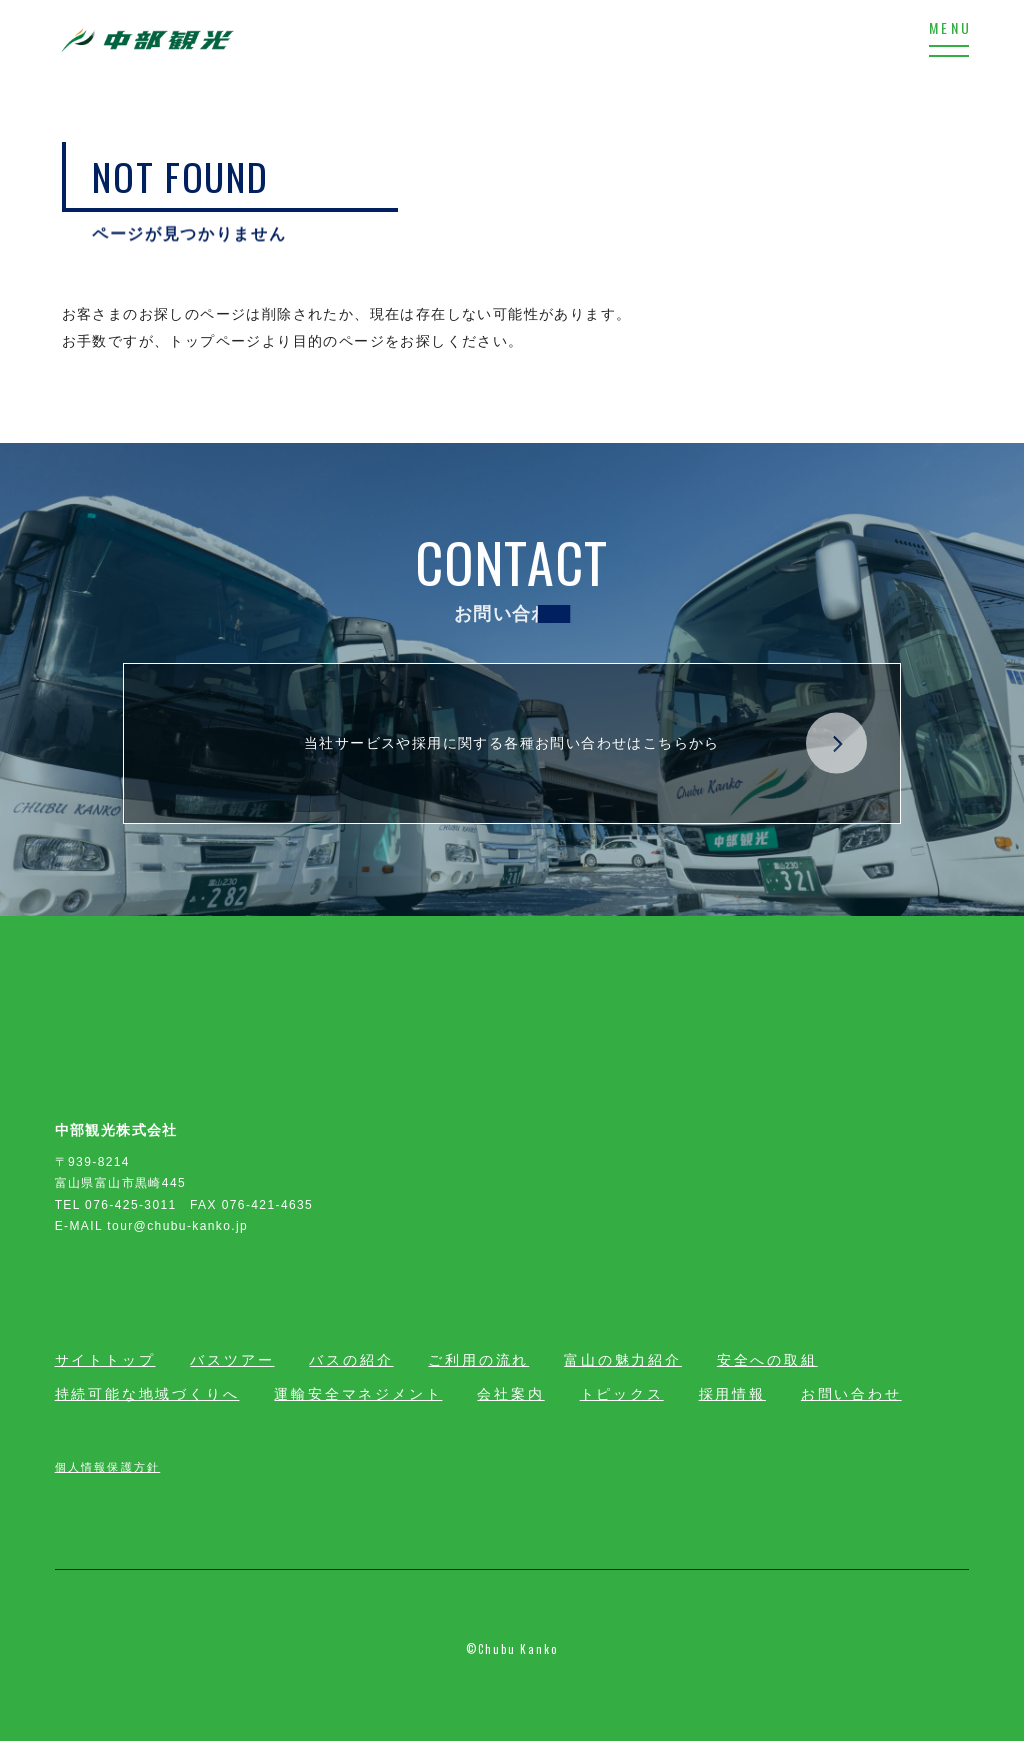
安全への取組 (767, 1360)
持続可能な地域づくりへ (147, 1394)
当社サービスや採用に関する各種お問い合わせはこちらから (585, 743)
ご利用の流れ (478, 1360)
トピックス (622, 1394)
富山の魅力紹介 (623, 1360)
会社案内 (510, 1394)
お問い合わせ (851, 1394)
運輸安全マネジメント (358, 1394)
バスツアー (232, 1360)
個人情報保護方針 (108, 1466)
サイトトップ (105, 1360)
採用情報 (732, 1394)
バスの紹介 (351, 1360)
